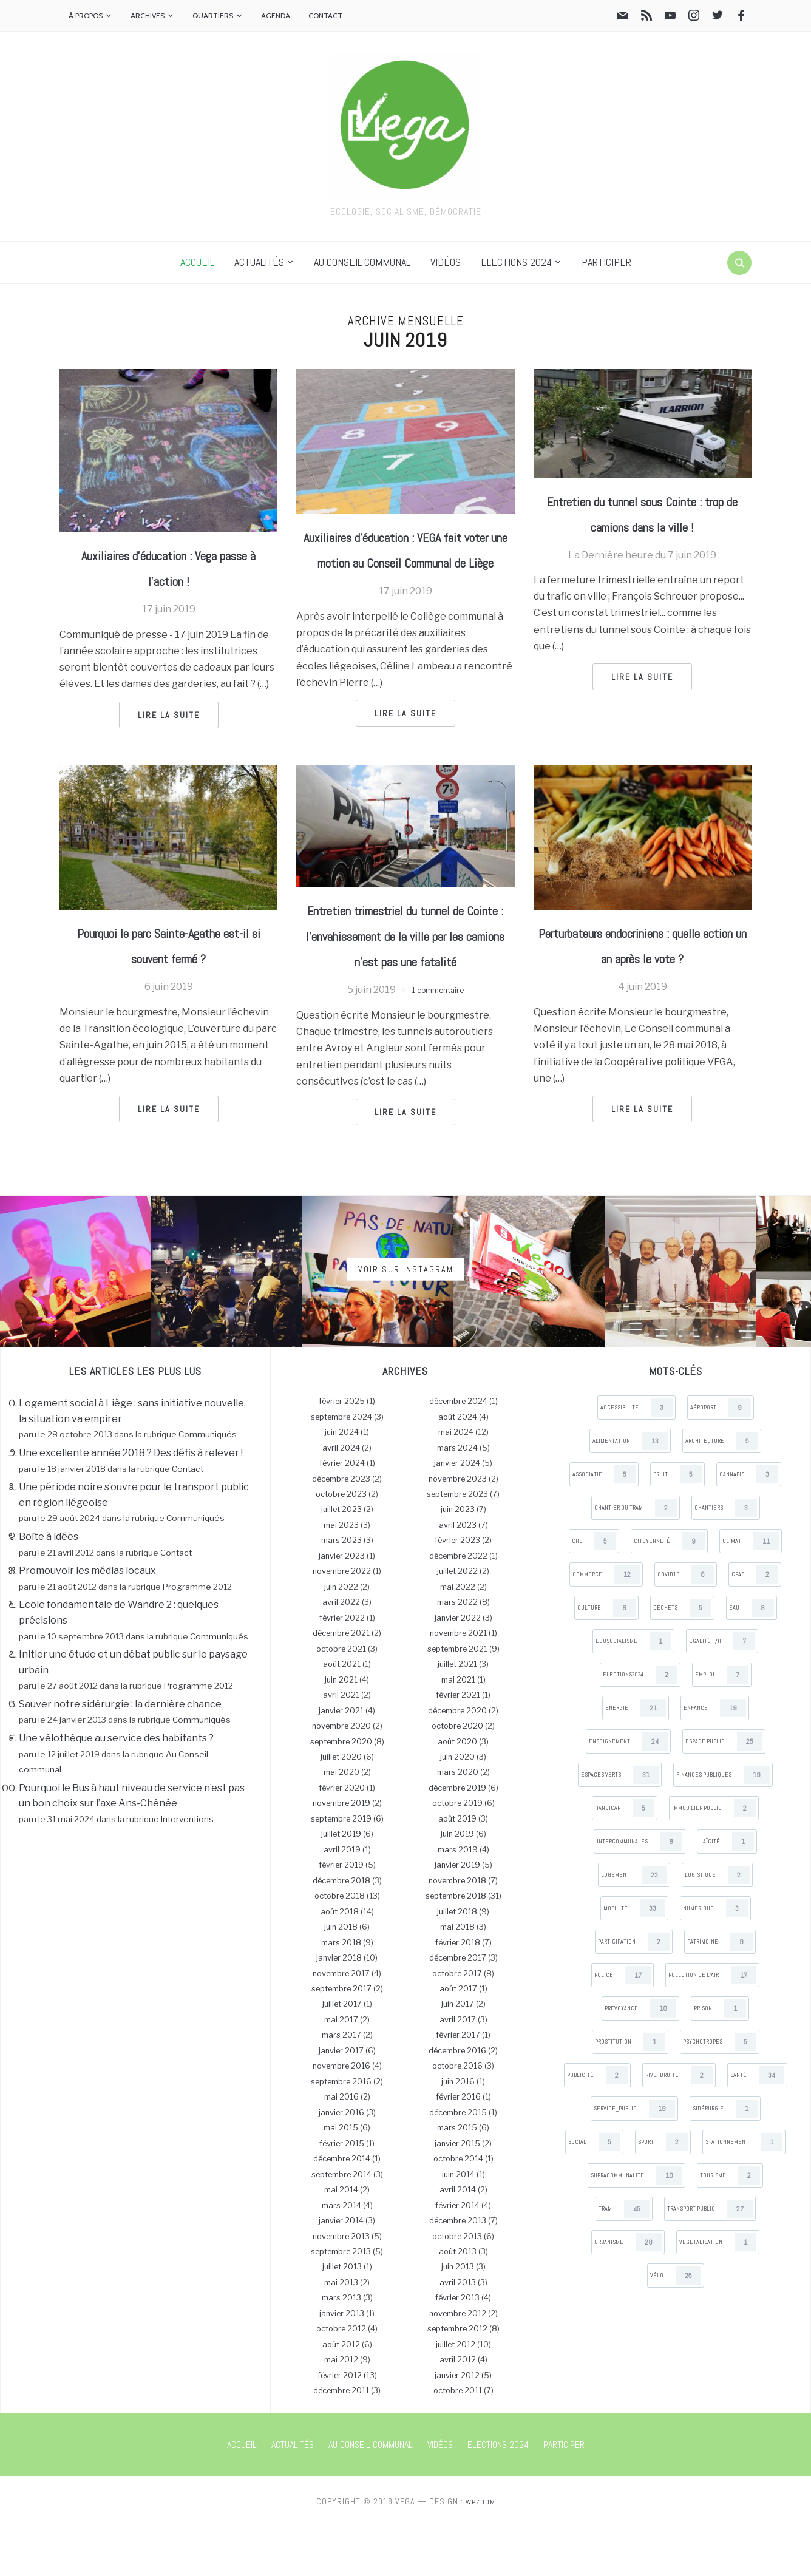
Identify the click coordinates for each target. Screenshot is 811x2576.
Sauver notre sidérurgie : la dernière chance (120, 1753)
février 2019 (341, 1914)
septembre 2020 (341, 1790)
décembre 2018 (341, 1929)
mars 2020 (457, 1821)
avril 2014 (457, 2238)
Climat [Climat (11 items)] (750, 1590)
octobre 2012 (341, 2378)
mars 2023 (341, 1590)
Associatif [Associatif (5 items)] (604, 1523)
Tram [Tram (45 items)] (624, 2258)
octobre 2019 (457, 1852)
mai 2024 (455, 1481)
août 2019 (457, 1868)
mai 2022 (457, 1636)
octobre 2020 (457, 1775)
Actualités (259, 262)
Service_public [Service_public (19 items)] (634, 2158)
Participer (606, 262)
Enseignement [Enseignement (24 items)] (628, 1790)
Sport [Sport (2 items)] (663, 2191)
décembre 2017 (457, 2007)
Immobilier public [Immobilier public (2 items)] (714, 1857)
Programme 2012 (197, 1636)
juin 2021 (341, 1729)
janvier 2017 (341, 2099)
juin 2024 (342, 1481)
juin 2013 (457, 2316)
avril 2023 (458, 1574)
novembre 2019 (341, 1852)
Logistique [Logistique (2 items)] (717, 1924)
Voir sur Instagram (405, 1318)
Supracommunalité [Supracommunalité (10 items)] (636, 2224)
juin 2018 (341, 1976)
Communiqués (207, 1484)
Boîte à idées (48, 1585)
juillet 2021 (457, 1713)
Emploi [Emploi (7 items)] (721, 1724)
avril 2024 (341, 1497)
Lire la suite (169, 715)
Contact (325, 15)
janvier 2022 (458, 1667)
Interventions (187, 1868)
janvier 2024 (457, 1512)
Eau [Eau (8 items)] (751, 1657)
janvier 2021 (341, 1759)
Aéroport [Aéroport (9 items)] (720, 1457)
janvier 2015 (457, 2192)
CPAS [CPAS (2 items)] (754, 1624)
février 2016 (458, 2146)
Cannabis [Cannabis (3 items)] (748, 1523)
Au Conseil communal (362, 262)
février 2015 (341, 2192)
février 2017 (458, 2084)
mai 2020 (341, 1821)
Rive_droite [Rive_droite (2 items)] (679, 2124)
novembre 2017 (341, 2022)
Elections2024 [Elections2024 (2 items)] (640, 1724)
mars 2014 (341, 2254)
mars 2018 (341, 1991)
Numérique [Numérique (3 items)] (715, 1957)
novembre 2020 (341, 1775)
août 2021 (342, 1713)
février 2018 (457, 1991)
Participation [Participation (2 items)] (634, 1991)
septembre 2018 (456, 1945)
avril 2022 (341, 1651)
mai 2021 (458, 1729)
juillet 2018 (457, 1960)
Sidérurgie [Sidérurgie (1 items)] (725, 2158)
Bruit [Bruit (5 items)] (677, 1523)
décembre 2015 (458, 2161)
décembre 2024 (458, 1450)
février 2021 (458, 1744)
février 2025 (342, 1450)
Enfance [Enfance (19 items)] (715, 1757)
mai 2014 (341, 2238)
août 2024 (457, 1466)
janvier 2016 (341, 2161)
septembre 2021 (457, 1698)
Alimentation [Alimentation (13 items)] (630, 1490)
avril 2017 (457, 2068)
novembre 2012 (457, 2362)
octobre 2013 (457, 2285)
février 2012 (339, 2424)
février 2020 (342, 1837)
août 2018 (340, 1960)
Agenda (275, 15)
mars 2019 (458, 1898)
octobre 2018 (339, 1945)
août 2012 (341, 2393)
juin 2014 (458, 2223)
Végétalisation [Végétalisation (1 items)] (717, 2291)
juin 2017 (457, 2053)
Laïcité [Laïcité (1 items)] (727, 1891)
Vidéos (445, 262)
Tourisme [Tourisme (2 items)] (730, 2224)
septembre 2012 (457, 2378)
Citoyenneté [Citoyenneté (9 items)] (669, 1590)
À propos (86, 15)
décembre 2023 (341, 1528)
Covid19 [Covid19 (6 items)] (685, 1624)
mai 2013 (341, 2331)
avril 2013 (457, 2331)
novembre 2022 (342, 1620)
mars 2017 (341, 2084)
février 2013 (457, 2347)
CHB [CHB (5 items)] (594, 1590)
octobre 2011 (457, 2439)
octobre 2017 (457, 2022)
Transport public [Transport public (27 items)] (710, 2258)
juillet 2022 (457, 1620)
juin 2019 (457, 1883)
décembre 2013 (457, 2269)
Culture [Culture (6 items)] (606, 1657)
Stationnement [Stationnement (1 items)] (743, 2191)
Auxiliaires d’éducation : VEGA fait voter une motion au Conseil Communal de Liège (405, 561)
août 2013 (458, 2300)
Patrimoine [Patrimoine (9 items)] (720, 1991)
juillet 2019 (341, 1883)
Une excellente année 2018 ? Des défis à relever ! (131, 1502)
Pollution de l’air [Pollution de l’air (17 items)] (712, 2024)
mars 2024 (457, 1497)
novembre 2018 (457, 1929)
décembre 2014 (341, 2207)
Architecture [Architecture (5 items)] (721, 1490)
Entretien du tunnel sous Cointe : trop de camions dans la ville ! (642, 526)
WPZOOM (480, 2551)
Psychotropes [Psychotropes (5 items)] (719, 2091)
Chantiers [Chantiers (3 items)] (725, 1557)
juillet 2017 (342, 2053)
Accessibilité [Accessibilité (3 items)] (636, 1457)
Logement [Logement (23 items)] (634, 1924)
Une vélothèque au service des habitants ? (116, 1787)
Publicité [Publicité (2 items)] (597, 2124)
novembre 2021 (458, 1682)
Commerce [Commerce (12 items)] (606, 1624)
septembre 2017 (341, 2037)
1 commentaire (438, 1039)
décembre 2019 (457, 1837)
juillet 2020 (341, 1806)
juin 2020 (457, 1806)
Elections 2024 (516, 262)
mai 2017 (341, 2068)
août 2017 (458, 2037)
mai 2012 (341, 2409)
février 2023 (457, 1590)
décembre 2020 (457, 1759)
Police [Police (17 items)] (622, 2024)
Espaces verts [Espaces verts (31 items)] (620, 1824)
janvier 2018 (339, 2007)
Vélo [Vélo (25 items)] (675, 2325)
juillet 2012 (455, 2393)
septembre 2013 (341, 2300)
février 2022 (342, 1667)
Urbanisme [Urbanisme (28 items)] (628, 2291)
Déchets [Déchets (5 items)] (682, 1657)
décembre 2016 (457, 2099)
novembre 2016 (341, 2115)
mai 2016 (341, 2146)
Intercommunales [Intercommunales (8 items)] (639, 1891)
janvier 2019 (457, 1914)
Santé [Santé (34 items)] (757, 2124)
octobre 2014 (458, 2207)
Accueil (197, 262)
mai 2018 (457, 1976)
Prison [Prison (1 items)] (720, 2058)
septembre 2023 (457, 1543)
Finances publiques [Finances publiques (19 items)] (723, 1824)
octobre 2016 (457, 2115)
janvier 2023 (342, 1605)
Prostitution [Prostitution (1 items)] (630, 2091)
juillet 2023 (341, 1559)
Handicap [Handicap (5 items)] (624, 1857)
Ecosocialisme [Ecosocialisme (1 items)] (633, 1690)
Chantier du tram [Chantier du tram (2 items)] (635, 1557)
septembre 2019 (341, 1868)
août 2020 (457, 1790)
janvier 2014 (341, 2269)
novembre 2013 (341, 2285)
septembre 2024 (341, 1466)
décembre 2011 (341, 2439)
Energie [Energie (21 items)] (635, 1757)
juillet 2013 (342, 2316)
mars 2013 (341, 2347)
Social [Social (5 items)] (594, 2191)
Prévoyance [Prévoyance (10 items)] (640, 2058)
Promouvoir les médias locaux (87, 1619)
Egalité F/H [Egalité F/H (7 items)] (722, 1690)
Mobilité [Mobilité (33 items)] (634, 1957)
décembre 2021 (341, 1682)
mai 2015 (341, 2177)
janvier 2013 (341, 2362)
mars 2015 (457, 2177)
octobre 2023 (341, 1543)
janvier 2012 (457, 2424)
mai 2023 (341, 1574)
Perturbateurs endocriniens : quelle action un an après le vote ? (642, 981)
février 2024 (342, 1512)
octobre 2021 (341, 1698)
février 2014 (457, 2254)
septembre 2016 (341, 2130)
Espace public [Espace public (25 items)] (723, 1790)
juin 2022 (341, 1636)
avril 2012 (457, 2409)
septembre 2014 (341, 2223)
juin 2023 (458, 1559)
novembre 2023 (458, 1528)
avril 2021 (341, 1744)
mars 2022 (457, 1651)
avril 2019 (342, 1898)
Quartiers (212, 15)
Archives (148, 15)
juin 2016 (458, 2130)
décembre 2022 (458, 1605)
